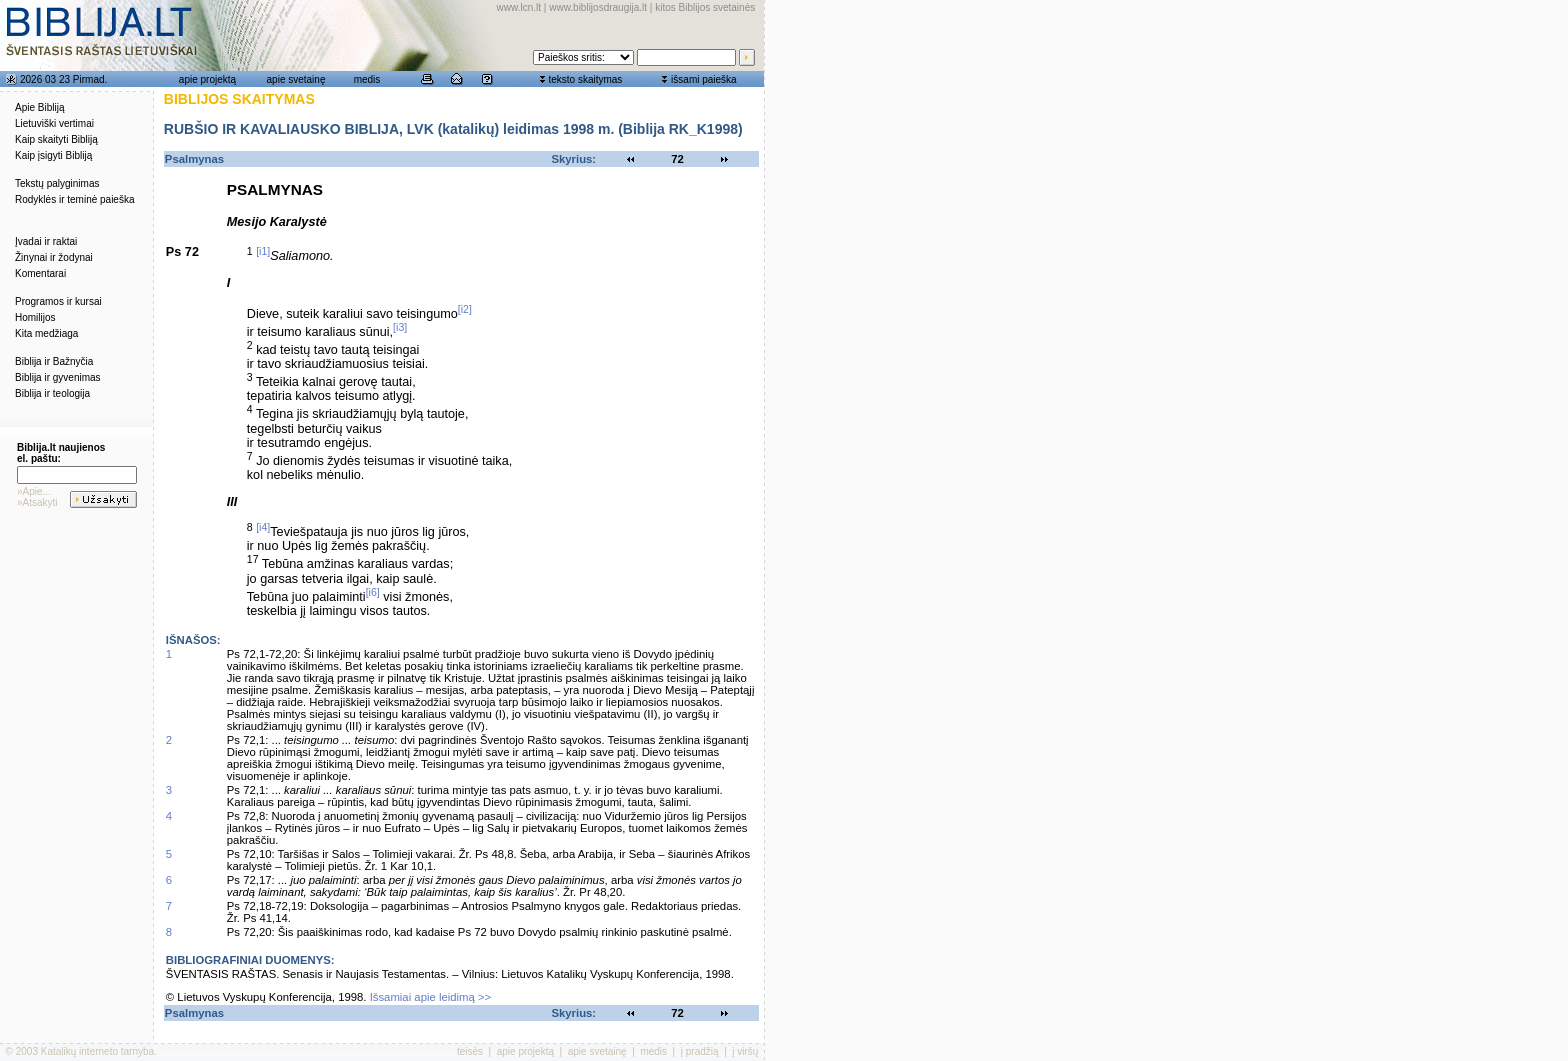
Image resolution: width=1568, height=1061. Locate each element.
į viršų (745, 1051)
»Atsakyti (37, 502)
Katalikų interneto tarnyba (97, 1051)
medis (367, 79)
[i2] (465, 309)
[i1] (263, 251)
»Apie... (34, 491)
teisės (470, 1051)
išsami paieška (704, 79)
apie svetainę (296, 79)
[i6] (373, 592)
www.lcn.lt (519, 7)
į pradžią (700, 1051)
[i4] (263, 527)
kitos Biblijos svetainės (705, 7)
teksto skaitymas (585, 79)
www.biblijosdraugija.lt (598, 7)
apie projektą (207, 79)
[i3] (400, 327)
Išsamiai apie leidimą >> (431, 997)
